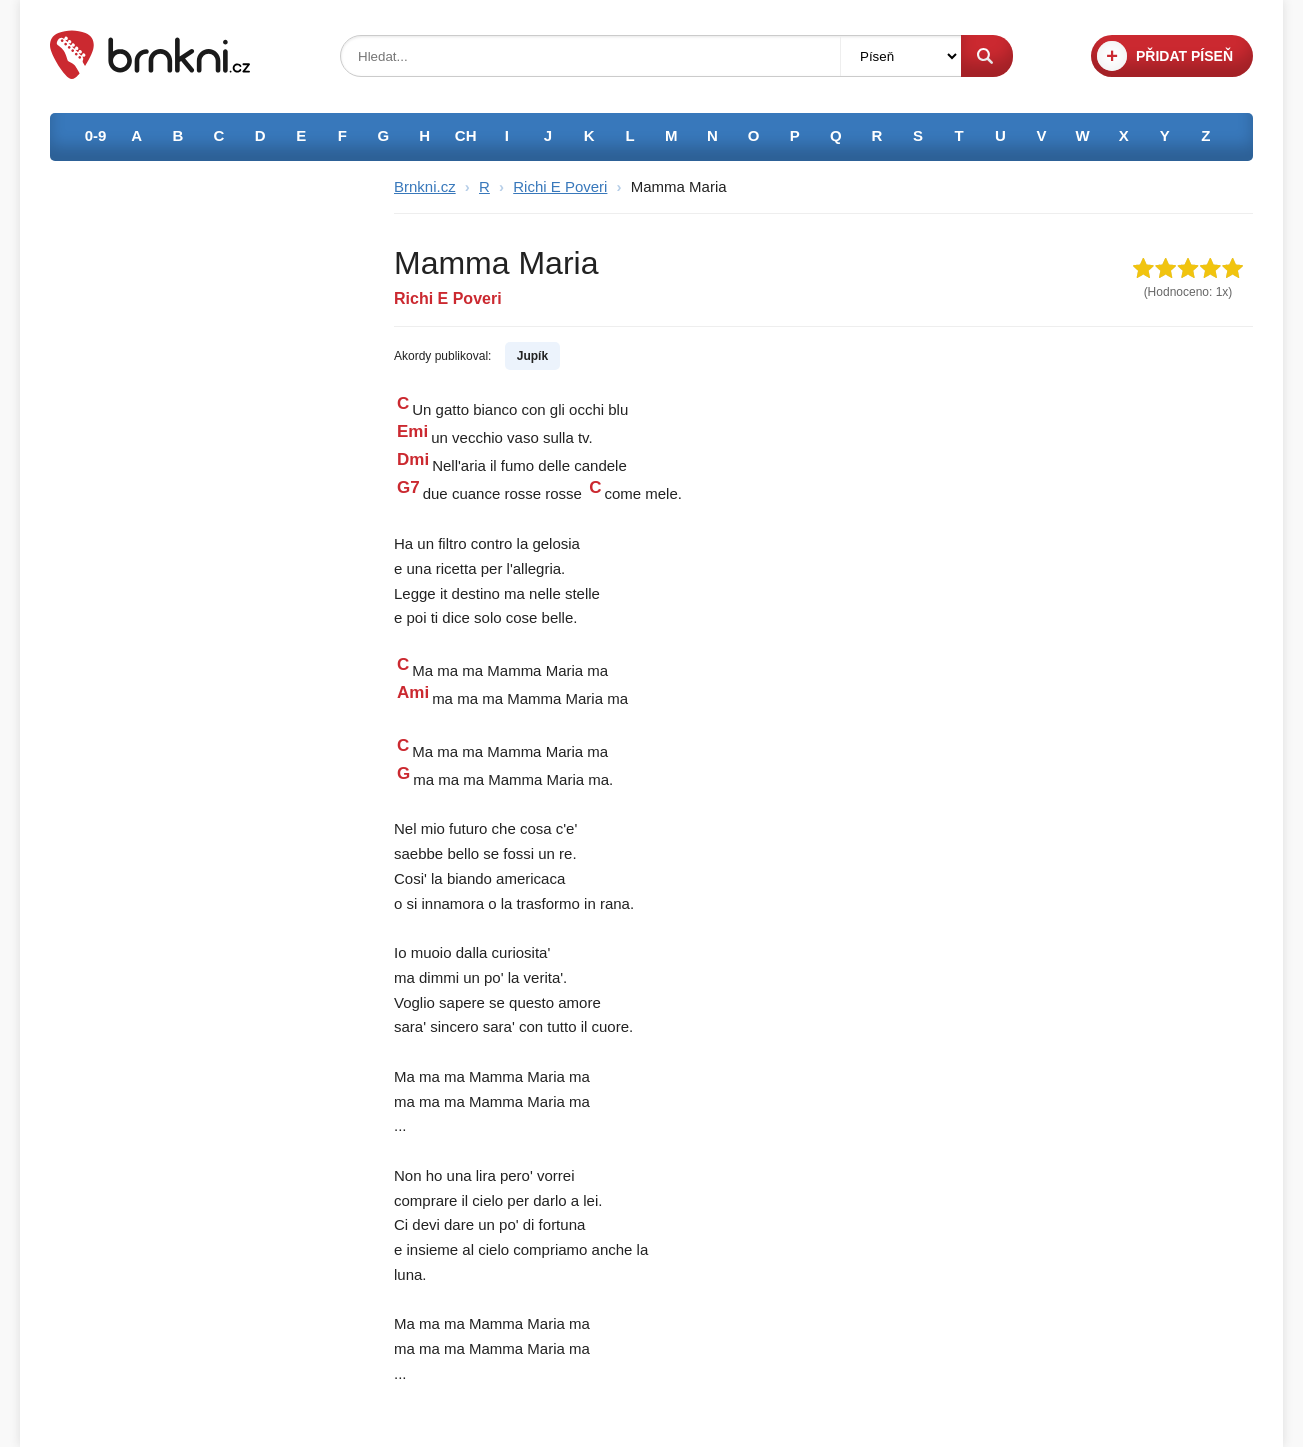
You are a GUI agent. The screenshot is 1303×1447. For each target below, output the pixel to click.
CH (466, 135)
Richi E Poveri (560, 186)
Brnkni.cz (425, 186)
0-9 (96, 135)
